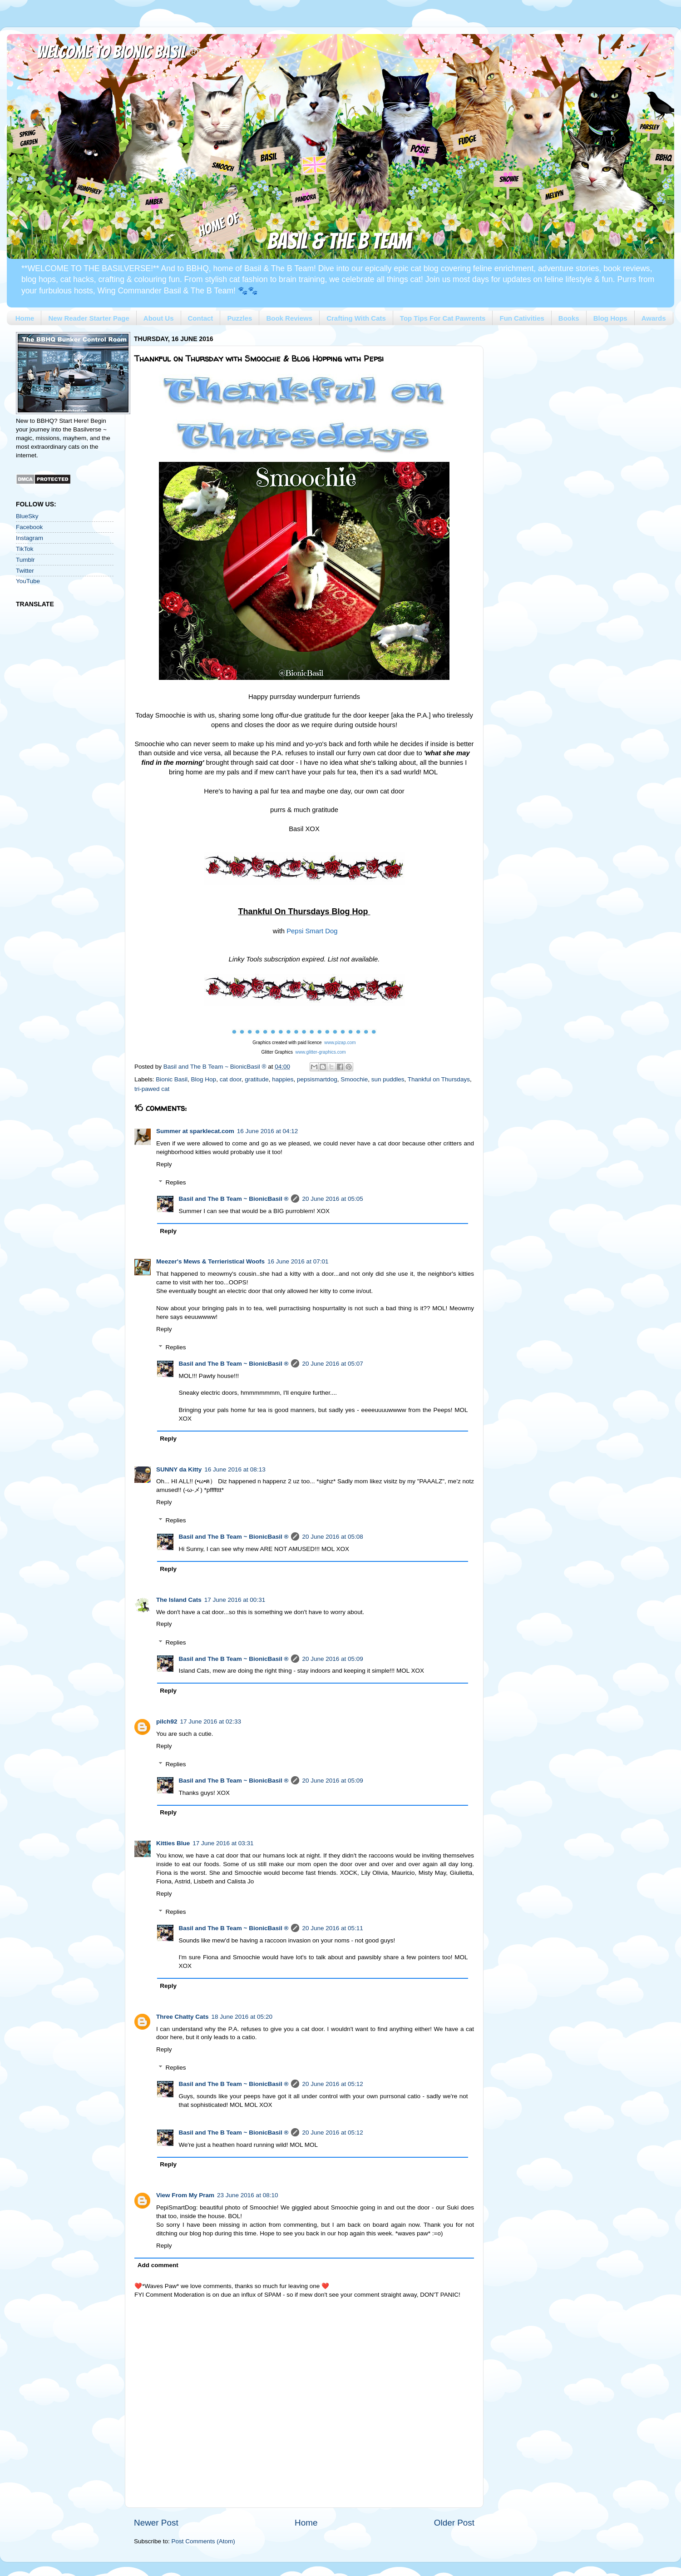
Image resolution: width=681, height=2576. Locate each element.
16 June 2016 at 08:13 (234, 1469)
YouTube (28, 581)
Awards (654, 318)
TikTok (25, 548)
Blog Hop (204, 1079)
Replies (176, 1182)
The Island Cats (179, 1599)
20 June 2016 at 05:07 (332, 1363)
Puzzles (239, 318)
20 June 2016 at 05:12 (332, 2084)
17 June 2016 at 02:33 (210, 1721)
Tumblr (25, 559)
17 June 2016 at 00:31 (234, 1599)
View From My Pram (185, 2195)
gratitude (257, 1079)
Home (25, 318)
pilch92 (167, 1721)
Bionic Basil (172, 1079)
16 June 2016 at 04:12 (267, 1131)
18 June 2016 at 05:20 (242, 2016)
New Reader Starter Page (88, 318)
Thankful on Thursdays (439, 1079)
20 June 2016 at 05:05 (332, 1198)
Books (568, 318)
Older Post (454, 2522)
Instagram (29, 538)
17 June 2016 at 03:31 (222, 1843)
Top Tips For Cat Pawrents (443, 318)
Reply (164, 1164)
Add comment (158, 2265)
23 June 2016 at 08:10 (247, 2195)
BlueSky (27, 516)
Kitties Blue (173, 1843)
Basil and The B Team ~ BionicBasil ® (234, 1198)
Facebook (29, 527)
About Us (158, 318)
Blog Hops (610, 318)
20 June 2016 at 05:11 (332, 1928)
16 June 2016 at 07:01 (297, 1261)
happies (282, 1079)
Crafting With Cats (356, 318)
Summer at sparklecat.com (195, 1131)
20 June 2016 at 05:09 (332, 1658)
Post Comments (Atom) (203, 2541)
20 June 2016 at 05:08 (332, 1536)
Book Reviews (289, 318)
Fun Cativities (521, 318)
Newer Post (156, 2522)
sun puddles (388, 1079)
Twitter (25, 570)
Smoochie (354, 1079)
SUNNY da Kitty (179, 1469)
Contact (200, 318)
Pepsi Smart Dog (311, 931)
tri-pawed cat (151, 1088)
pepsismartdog (317, 1079)
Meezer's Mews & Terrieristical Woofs (210, 1261)
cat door (231, 1079)
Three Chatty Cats (182, 2016)
